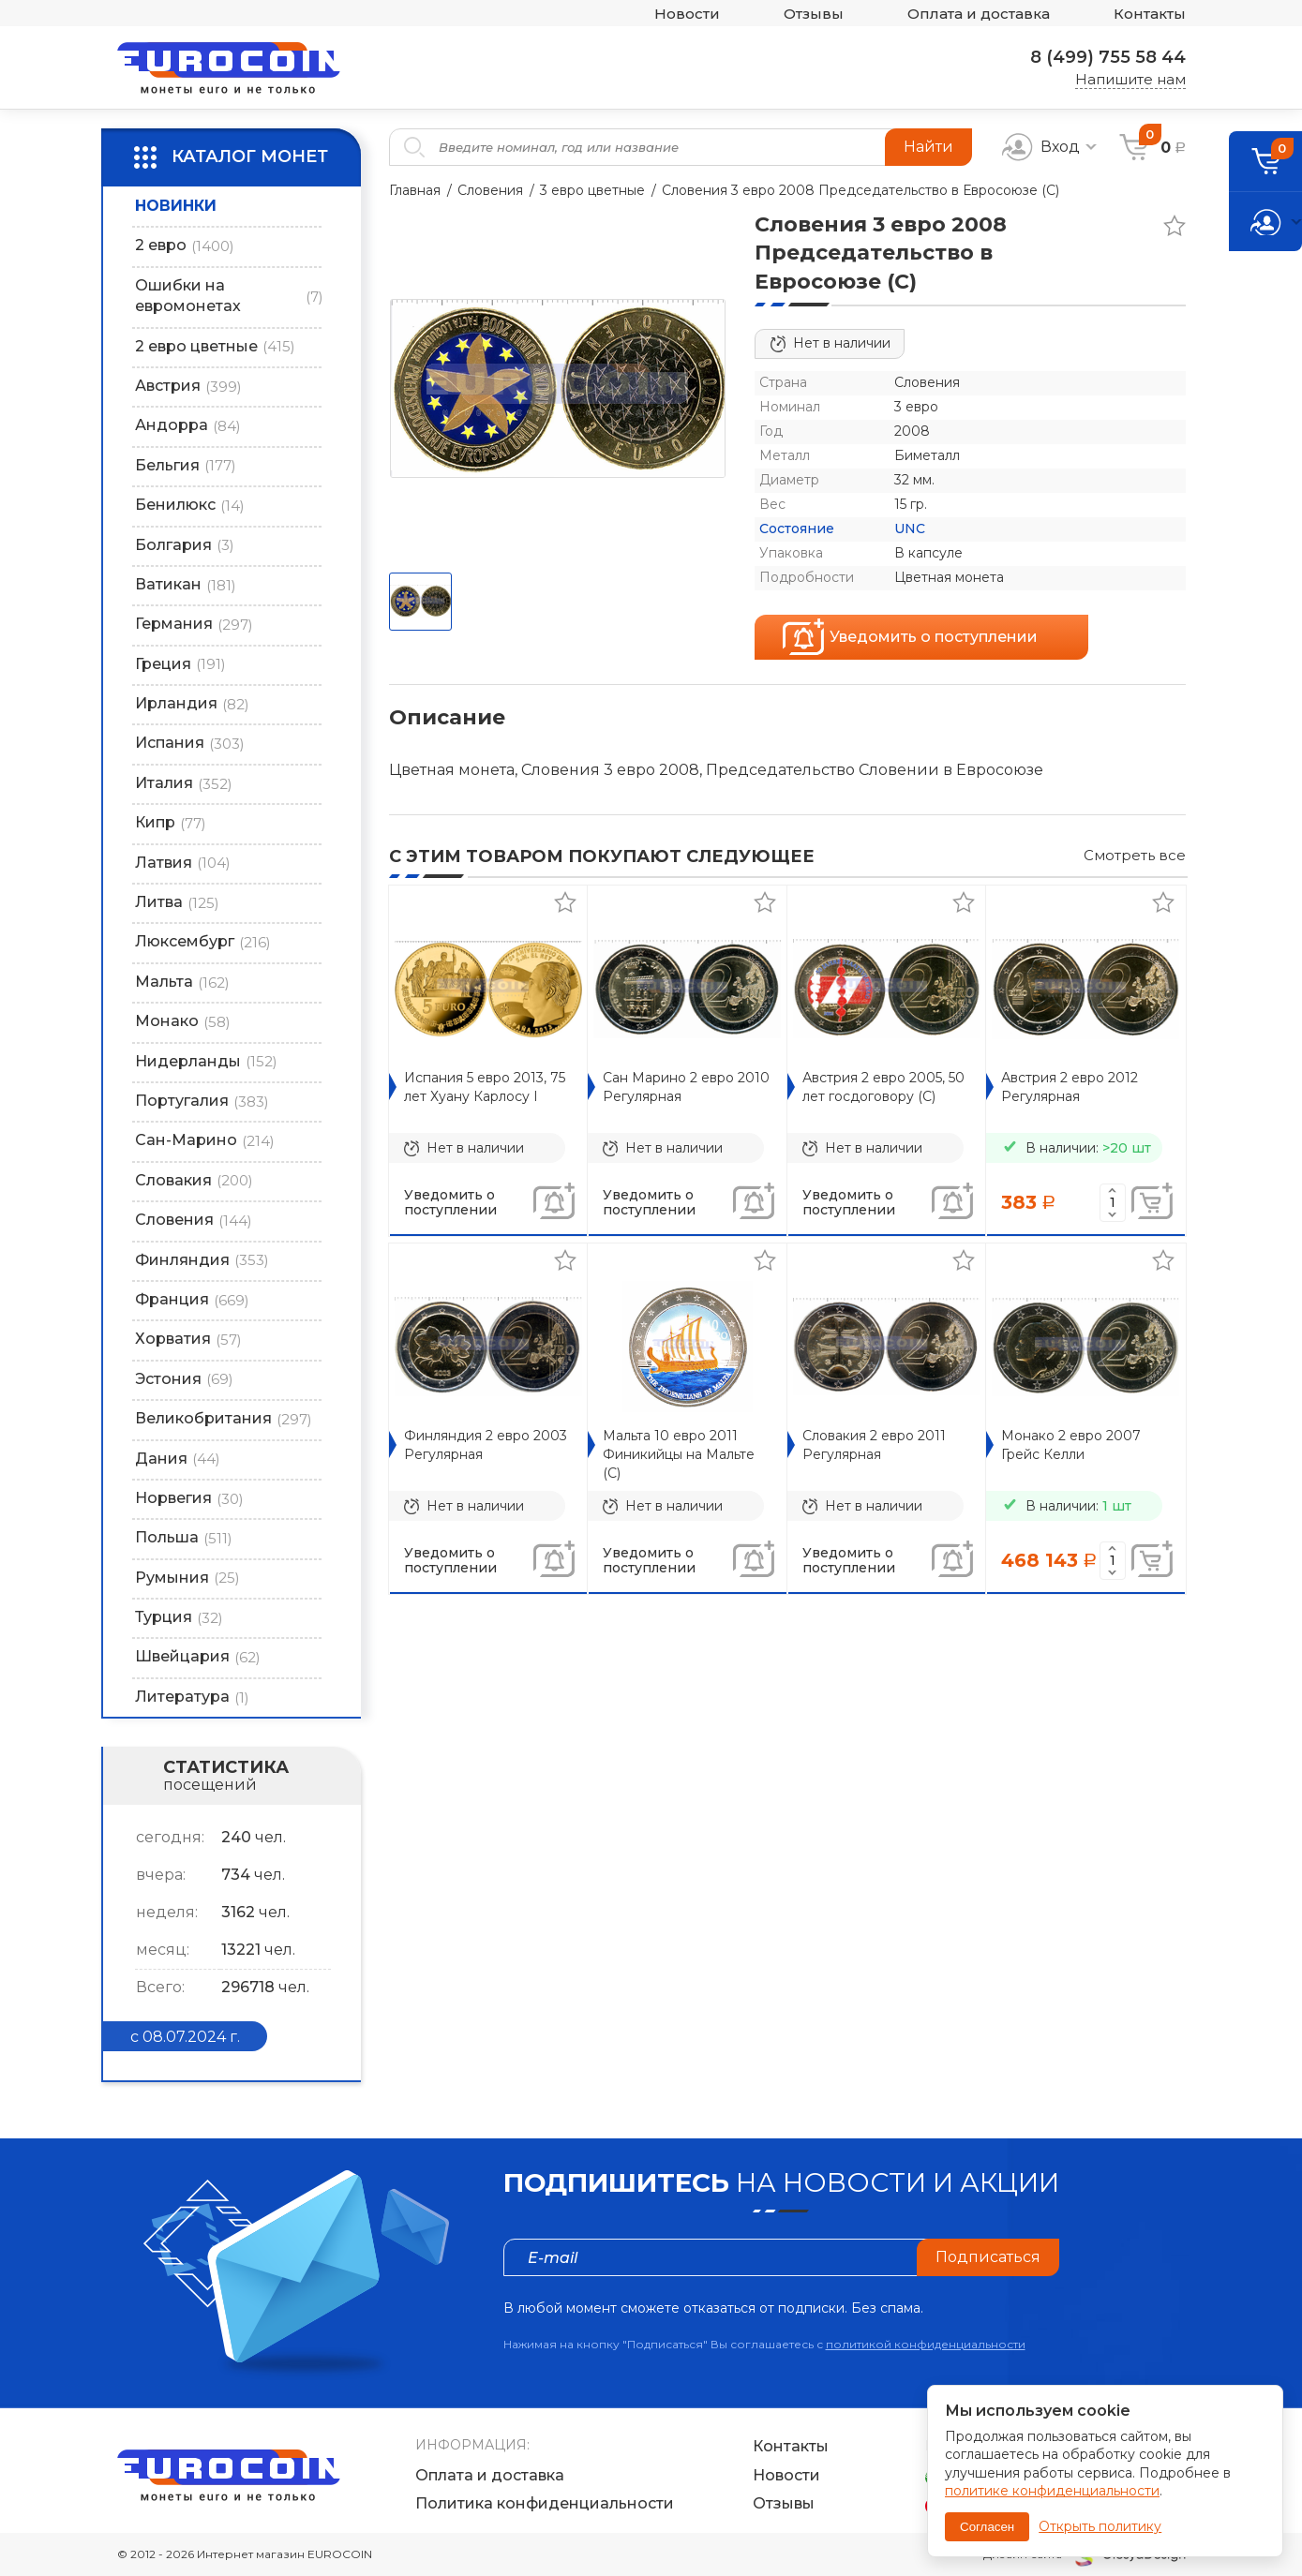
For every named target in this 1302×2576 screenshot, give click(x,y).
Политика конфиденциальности (544, 2503)
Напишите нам (1130, 79)
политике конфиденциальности (1052, 2490)
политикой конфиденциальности (925, 2344)
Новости (687, 13)
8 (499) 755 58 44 (1108, 57)
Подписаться (987, 2257)
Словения (490, 190)
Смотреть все (1135, 855)
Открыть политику (1100, 2526)
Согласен (987, 2527)
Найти (928, 147)
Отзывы (814, 13)
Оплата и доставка (978, 13)
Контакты (1150, 13)
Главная (415, 190)
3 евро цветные (592, 190)
